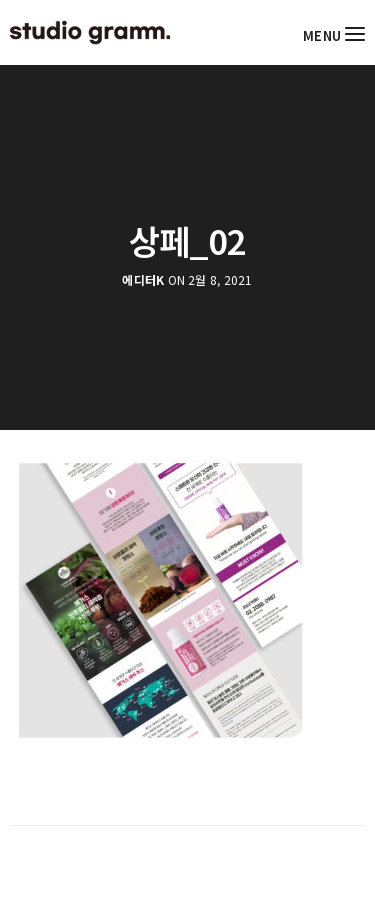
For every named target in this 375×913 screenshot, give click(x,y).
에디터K (143, 280)
